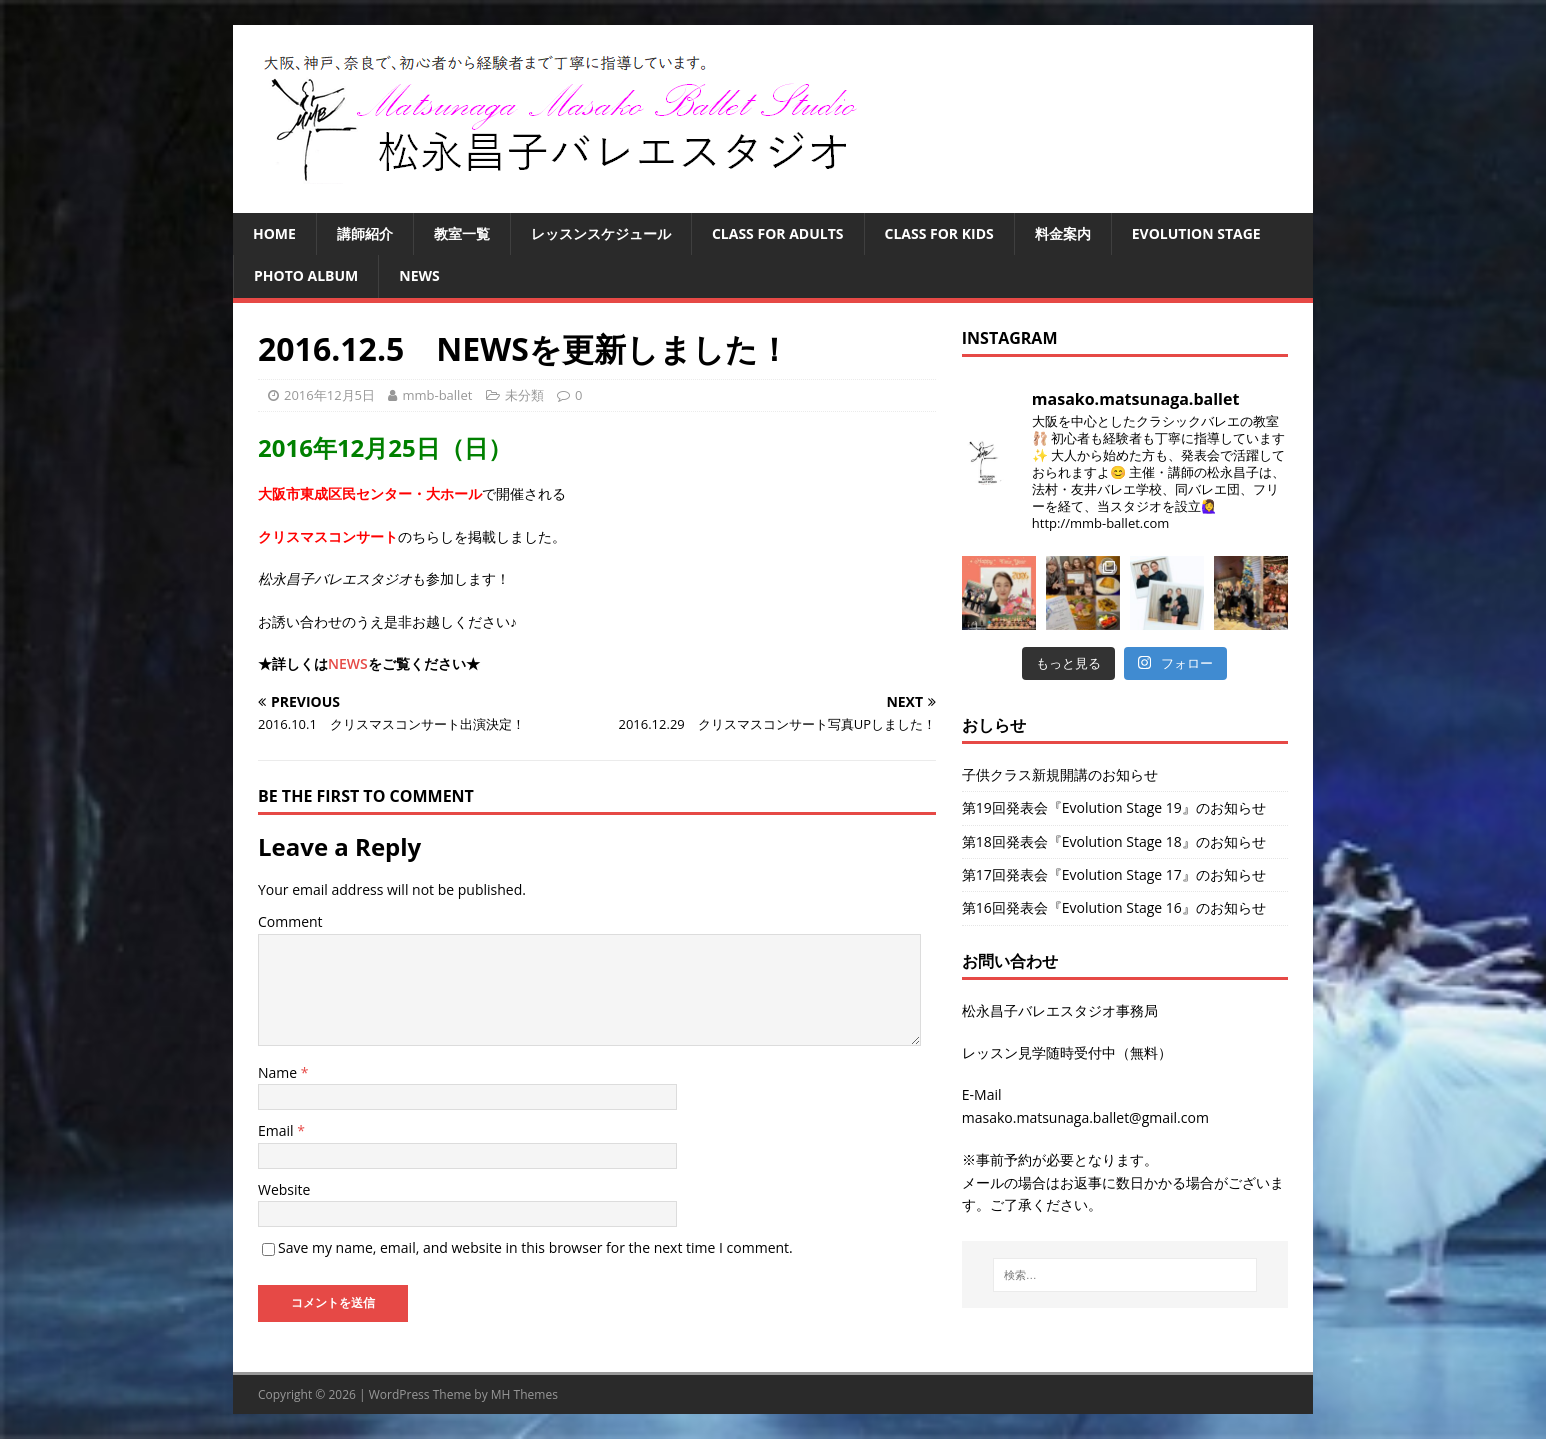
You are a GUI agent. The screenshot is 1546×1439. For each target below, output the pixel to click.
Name (279, 1072)
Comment (290, 921)
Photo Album (306, 275)
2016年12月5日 (329, 395)
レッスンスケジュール (601, 233)
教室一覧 (462, 233)
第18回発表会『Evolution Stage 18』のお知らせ (1114, 841)
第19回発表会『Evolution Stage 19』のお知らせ (1114, 807)
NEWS (419, 275)
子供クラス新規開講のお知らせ (1060, 774)
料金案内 (1063, 233)
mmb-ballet (437, 395)
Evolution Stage (1196, 233)
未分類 (524, 395)
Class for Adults (778, 233)
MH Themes (524, 1394)
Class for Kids (939, 233)
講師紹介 (365, 233)
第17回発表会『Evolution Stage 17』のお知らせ (1114, 874)
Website (284, 1189)
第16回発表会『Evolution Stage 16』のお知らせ (1114, 907)
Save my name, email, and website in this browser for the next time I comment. (535, 1247)
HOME (274, 233)
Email (277, 1130)
